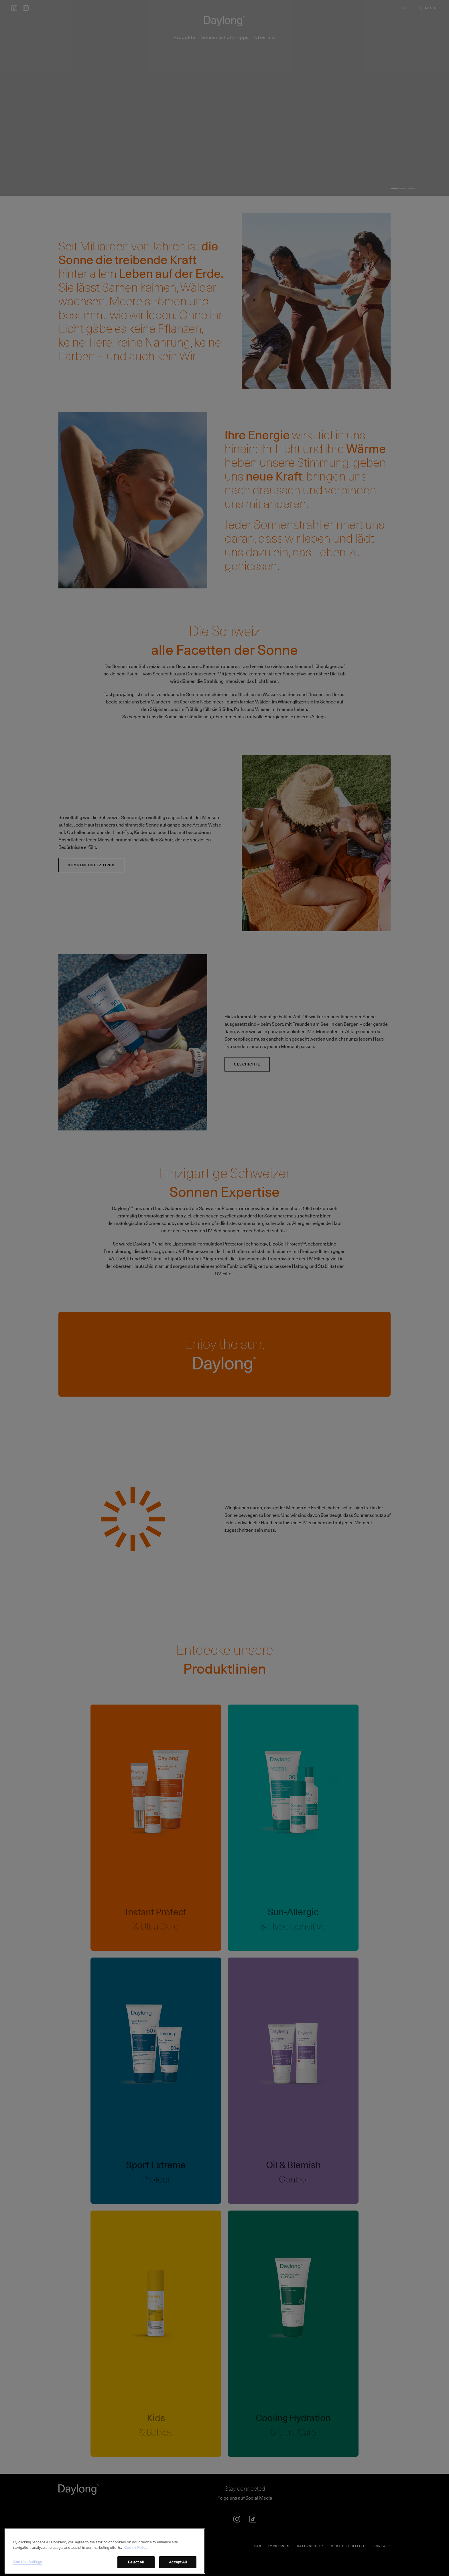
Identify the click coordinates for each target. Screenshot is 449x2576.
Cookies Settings (27, 2569)
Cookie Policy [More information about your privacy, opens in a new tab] (135, 2555)
